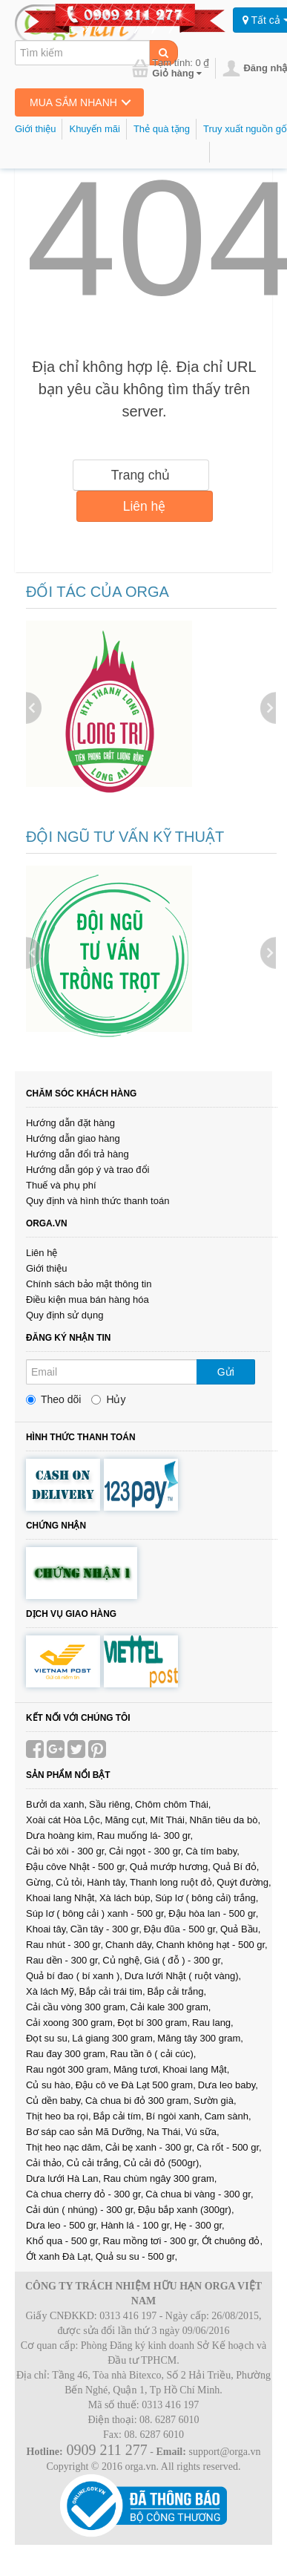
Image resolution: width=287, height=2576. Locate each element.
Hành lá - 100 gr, (136, 2225)
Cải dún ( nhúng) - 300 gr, (81, 2209)
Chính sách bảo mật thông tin (88, 1283)
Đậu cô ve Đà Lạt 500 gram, (136, 2084)
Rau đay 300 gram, (67, 2053)
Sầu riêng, (111, 1804)
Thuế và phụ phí (61, 1185)
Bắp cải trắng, (177, 1991)
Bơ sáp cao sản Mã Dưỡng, (85, 2131)
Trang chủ (140, 475)
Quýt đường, (244, 1882)
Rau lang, (213, 2022)
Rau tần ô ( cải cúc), (153, 2053)
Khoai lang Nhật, (61, 1897)
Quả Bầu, (240, 1929)
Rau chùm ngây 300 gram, (160, 2178)
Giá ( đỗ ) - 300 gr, (184, 1960)
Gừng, (39, 1882)
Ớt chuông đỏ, (232, 2240)
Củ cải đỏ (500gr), (163, 2162)
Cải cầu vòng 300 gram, (77, 2007)
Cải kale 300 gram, (171, 2007)
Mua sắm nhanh (73, 102)
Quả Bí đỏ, (236, 1866)
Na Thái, (165, 2131)
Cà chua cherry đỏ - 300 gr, (84, 2194)
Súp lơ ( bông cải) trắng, (206, 1897)
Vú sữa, (202, 2131)
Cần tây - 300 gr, (106, 1929)
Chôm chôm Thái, (173, 1804)
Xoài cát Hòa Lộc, (64, 1819)
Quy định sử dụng (65, 1315)
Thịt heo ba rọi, (58, 2116)
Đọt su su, (48, 2038)
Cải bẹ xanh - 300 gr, (149, 2147)
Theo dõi (53, 1399)
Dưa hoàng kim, (60, 1835)
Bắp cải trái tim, (112, 1991)
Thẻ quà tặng (161, 128)
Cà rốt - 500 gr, (229, 2147)
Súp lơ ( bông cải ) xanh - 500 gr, (96, 1913)
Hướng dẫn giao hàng (73, 1138)
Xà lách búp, (126, 1897)
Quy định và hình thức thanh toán (97, 1200)
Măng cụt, (126, 1819)
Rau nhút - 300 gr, (64, 1944)
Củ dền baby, (54, 2100)
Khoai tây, (47, 1929)
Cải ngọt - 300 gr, (146, 1851)
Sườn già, (215, 2100)
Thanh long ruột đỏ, (172, 1882)
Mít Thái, (168, 1819)
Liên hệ (144, 506)
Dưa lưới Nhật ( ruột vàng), (183, 1975)
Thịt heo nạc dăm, (64, 2147)
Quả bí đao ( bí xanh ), (74, 1975)
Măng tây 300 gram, (200, 2038)
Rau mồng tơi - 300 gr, (151, 2240)
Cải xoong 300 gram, (70, 2022)
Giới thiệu (35, 128)
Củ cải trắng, (94, 2162)
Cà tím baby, (212, 1851)
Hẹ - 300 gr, (199, 2225)
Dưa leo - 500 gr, (62, 2225)
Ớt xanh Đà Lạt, (59, 2256)
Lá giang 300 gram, (113, 2038)
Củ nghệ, (122, 1960)
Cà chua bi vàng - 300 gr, (199, 2194)
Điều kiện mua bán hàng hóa (87, 1299)
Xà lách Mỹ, (51, 1991)
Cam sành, (228, 2116)
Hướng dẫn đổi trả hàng (77, 1154)
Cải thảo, (45, 2162)
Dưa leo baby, (228, 2084)
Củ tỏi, (70, 1882)
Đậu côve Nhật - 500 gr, (77, 1866)
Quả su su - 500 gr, (136, 2256)
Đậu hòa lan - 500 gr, (213, 1913)
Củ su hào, (49, 2084)
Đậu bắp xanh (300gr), (186, 2209)
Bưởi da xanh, (56, 1804)
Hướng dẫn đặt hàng (70, 1122)
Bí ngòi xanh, (174, 2116)
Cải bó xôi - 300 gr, (66, 1851)
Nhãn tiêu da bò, (225, 1819)
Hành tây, (107, 1882)
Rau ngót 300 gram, (68, 2069)
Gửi (225, 1372)
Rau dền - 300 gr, (63, 1960)
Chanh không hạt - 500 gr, (212, 1944)
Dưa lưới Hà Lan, (63, 2178)
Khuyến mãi (94, 128)
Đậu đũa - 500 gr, (181, 1929)
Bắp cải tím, (118, 2116)
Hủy (108, 1399)
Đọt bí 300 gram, (153, 2022)
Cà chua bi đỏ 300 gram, (138, 2100)
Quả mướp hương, (170, 1866)
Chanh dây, (129, 1944)
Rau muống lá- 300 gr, (145, 1835)
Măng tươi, (136, 2069)
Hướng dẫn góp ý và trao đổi (87, 1169)
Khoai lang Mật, (195, 2069)
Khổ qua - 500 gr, (63, 2240)
